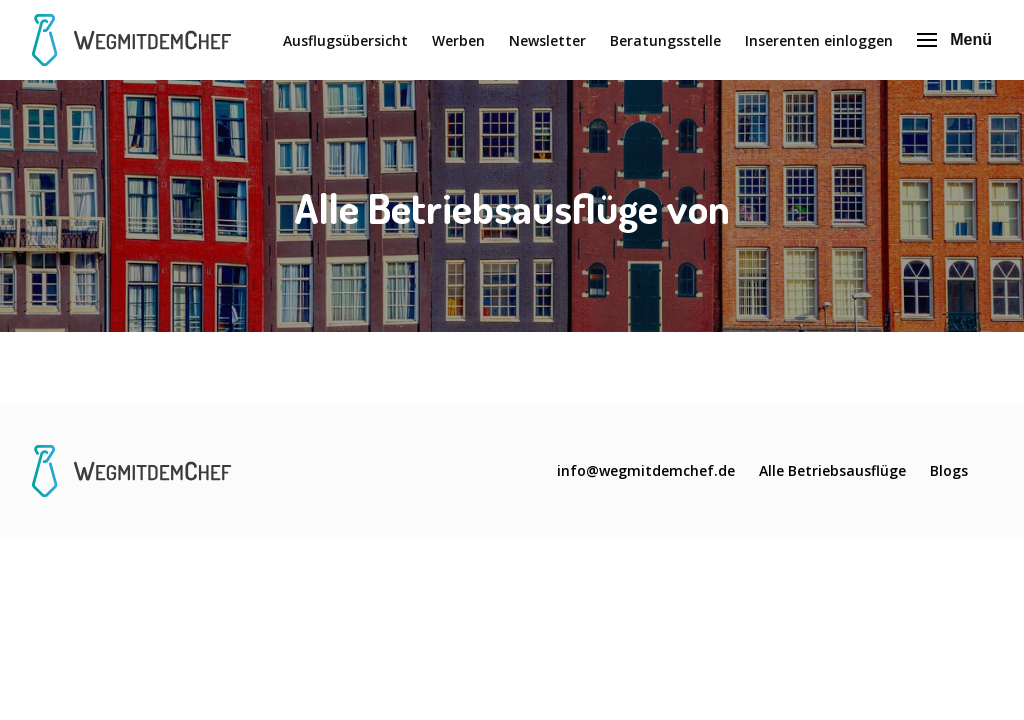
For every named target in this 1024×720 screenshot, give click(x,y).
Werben (458, 40)
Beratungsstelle (665, 40)
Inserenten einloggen (819, 40)
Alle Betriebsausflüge (832, 470)
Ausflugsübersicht (345, 40)
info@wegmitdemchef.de (646, 470)
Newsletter (547, 40)
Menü (954, 39)
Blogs (949, 470)
